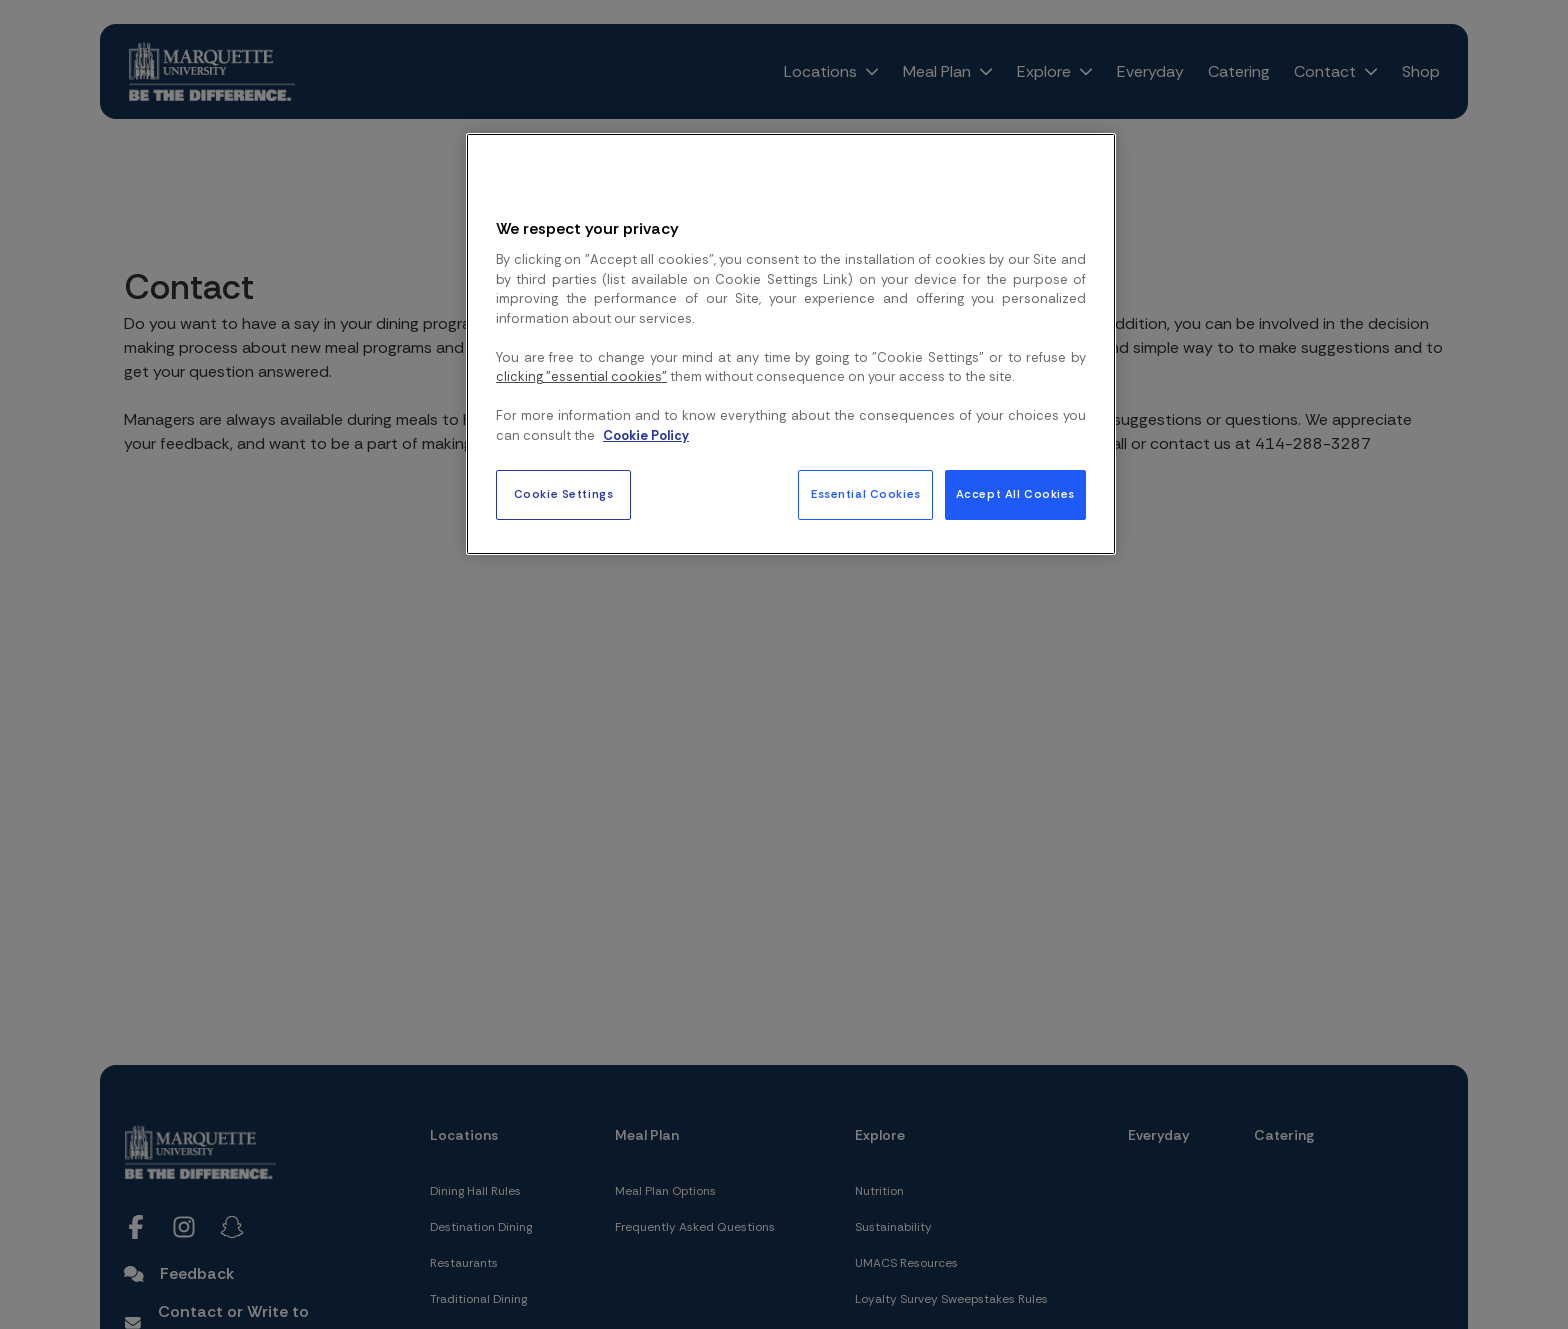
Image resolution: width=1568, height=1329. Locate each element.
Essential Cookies (866, 494)
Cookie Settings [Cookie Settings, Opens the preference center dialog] (564, 494)
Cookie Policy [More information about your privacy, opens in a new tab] (646, 435)
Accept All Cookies (1015, 494)
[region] (791, 344)
